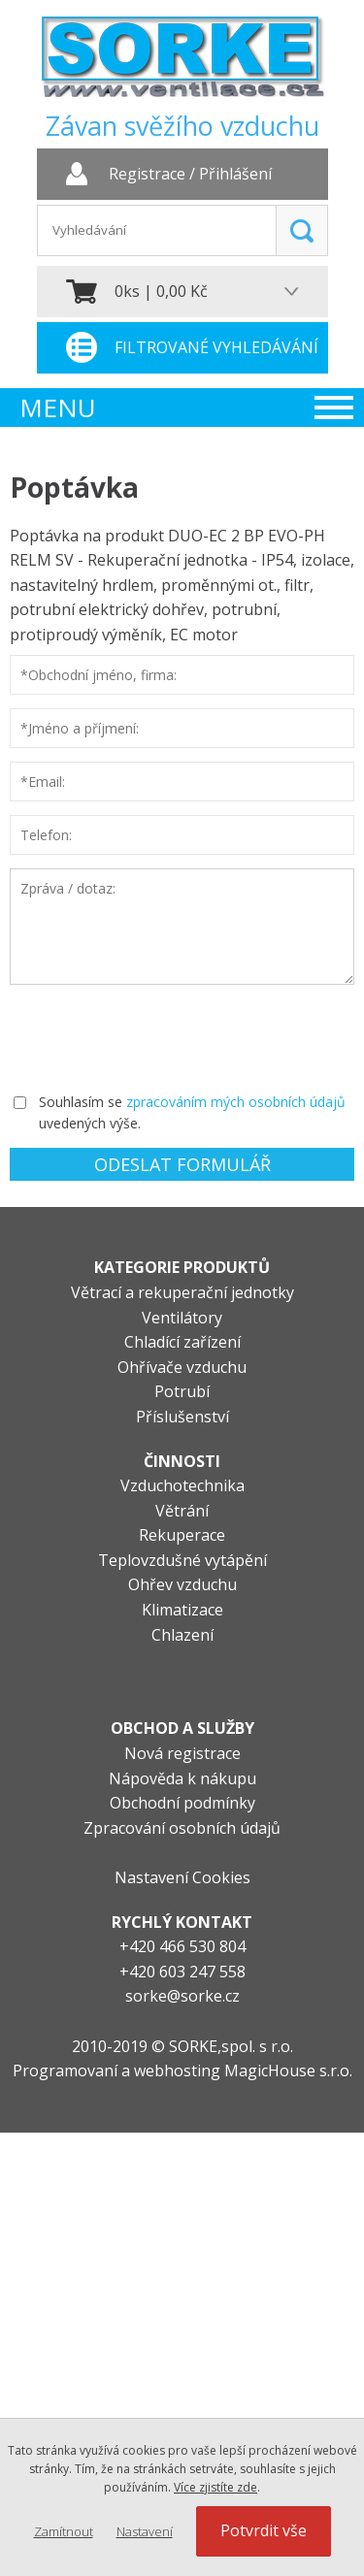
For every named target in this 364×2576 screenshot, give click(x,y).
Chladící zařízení (182, 1342)
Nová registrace (182, 1753)
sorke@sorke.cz (182, 1995)
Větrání (182, 1510)
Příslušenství (182, 1416)
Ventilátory (182, 1317)
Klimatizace (182, 1609)
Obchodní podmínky (182, 1802)
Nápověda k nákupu (182, 1778)
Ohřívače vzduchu (182, 1367)
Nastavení (144, 2531)
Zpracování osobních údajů (182, 1828)
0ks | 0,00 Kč (161, 291)
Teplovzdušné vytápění (182, 1560)
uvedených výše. (90, 1123)
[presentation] (157, 1036)
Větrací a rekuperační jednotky (182, 1292)
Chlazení (182, 1635)
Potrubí (182, 1391)
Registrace (147, 174)
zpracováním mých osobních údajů (236, 1101)
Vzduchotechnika (182, 1485)
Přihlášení (235, 174)
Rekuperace (182, 1535)
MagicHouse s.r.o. (288, 2070)
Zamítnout (63, 2531)
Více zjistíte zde (215, 2487)
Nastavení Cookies (182, 1877)
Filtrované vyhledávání (216, 347)
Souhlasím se (80, 1101)
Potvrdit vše (263, 2530)
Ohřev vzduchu (182, 1584)
